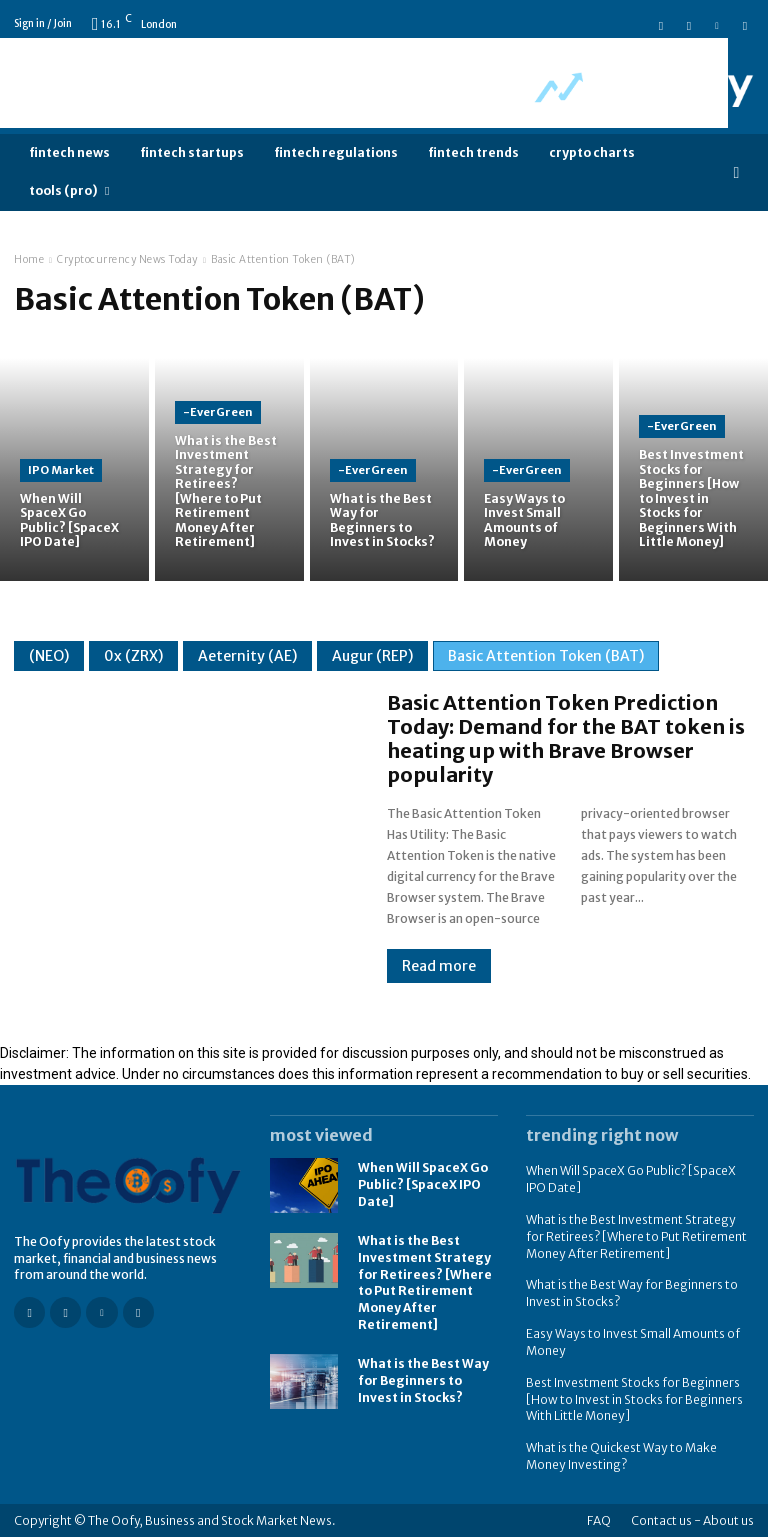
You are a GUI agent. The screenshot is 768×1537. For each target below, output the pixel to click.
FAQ (599, 1519)
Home (29, 259)
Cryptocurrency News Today (127, 259)
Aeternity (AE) (247, 656)
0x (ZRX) (133, 656)
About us (728, 1519)
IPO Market (61, 470)
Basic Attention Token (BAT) (546, 656)
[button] (736, 172)
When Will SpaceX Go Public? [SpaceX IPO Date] (423, 1184)
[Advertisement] (364, 83)
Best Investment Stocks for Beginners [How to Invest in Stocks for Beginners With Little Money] (634, 1398)
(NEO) (49, 656)
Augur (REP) (372, 656)
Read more (439, 966)
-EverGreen (218, 413)
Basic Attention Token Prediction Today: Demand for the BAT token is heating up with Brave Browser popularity (566, 738)
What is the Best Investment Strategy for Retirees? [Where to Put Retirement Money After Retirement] (425, 1282)
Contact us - (666, 1519)
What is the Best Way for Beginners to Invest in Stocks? (423, 1380)
